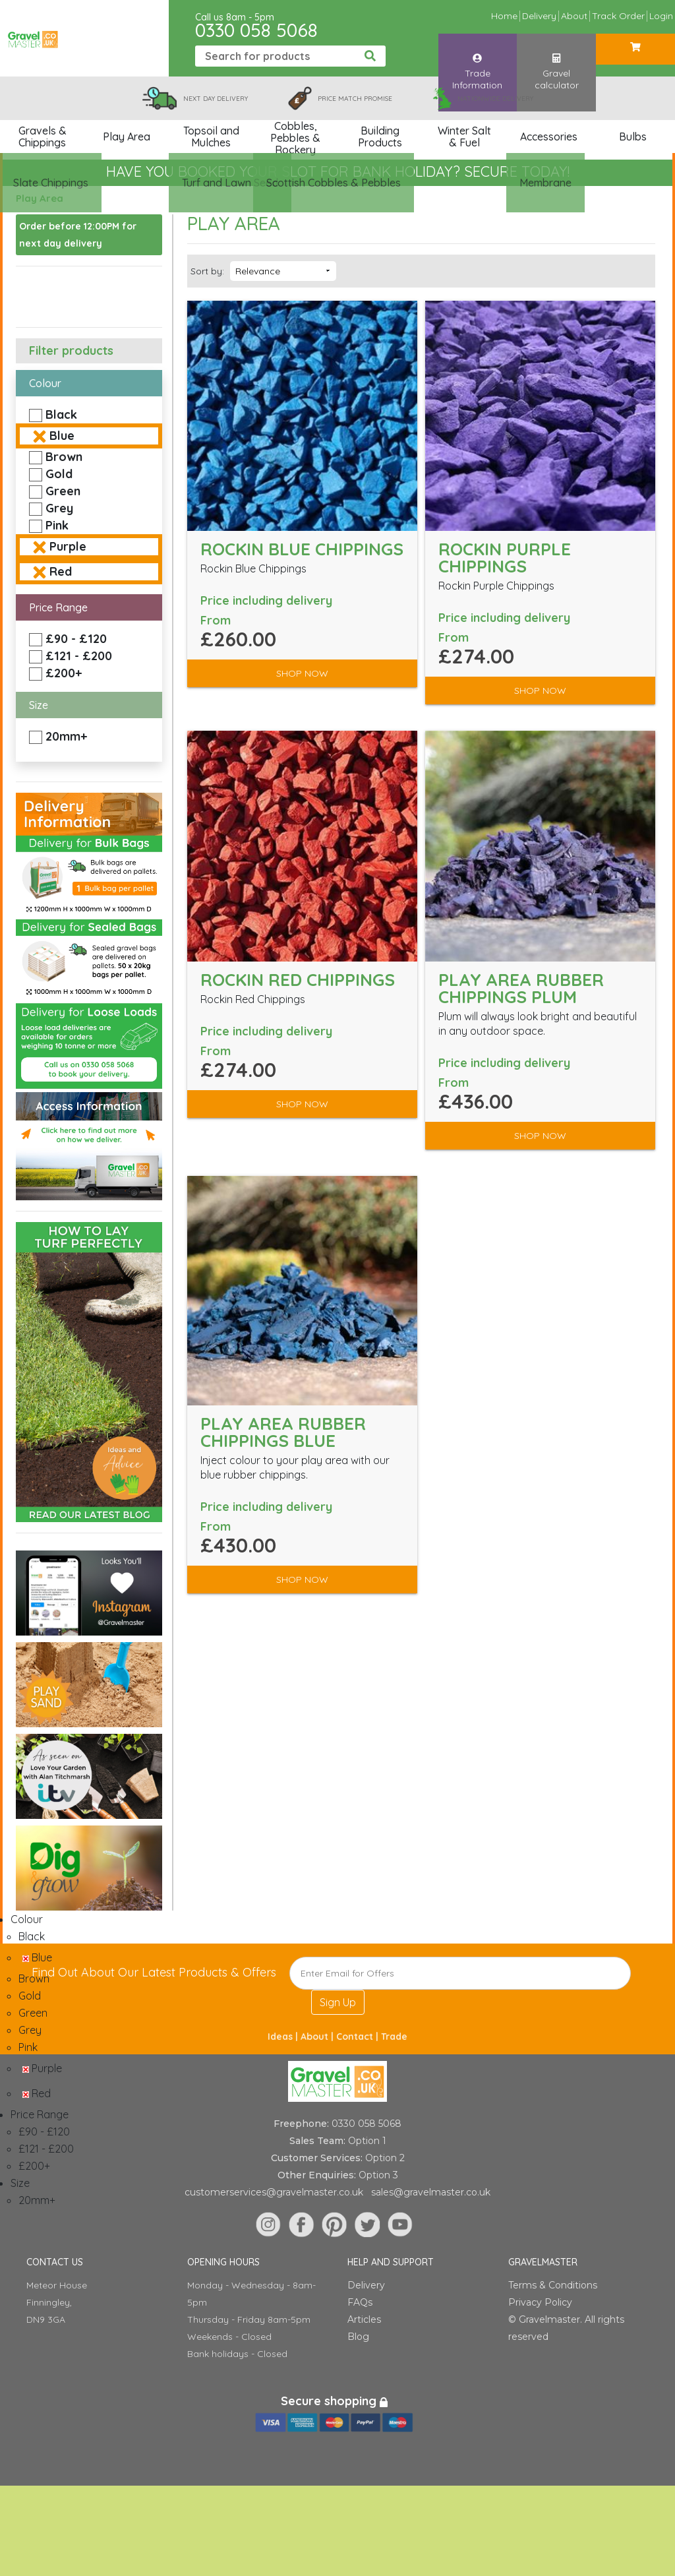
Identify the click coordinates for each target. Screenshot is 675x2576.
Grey (59, 508)
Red (60, 571)
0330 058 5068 (256, 30)
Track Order (618, 16)
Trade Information (477, 59)
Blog (358, 2337)
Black (61, 414)
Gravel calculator (557, 59)
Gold (59, 473)
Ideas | (284, 2036)
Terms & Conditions (552, 2285)
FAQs (359, 2302)
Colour (45, 383)
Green (62, 491)
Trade (394, 2036)
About (574, 16)
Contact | (358, 2036)
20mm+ (66, 736)
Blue (61, 435)
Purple (67, 546)
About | (318, 2036)
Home (504, 16)
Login (661, 16)
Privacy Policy (540, 2302)
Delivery (539, 16)
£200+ (63, 673)
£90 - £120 (76, 638)
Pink (57, 525)
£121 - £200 (78, 655)
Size (38, 705)
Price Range (58, 607)
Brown (63, 456)
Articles (364, 2319)
